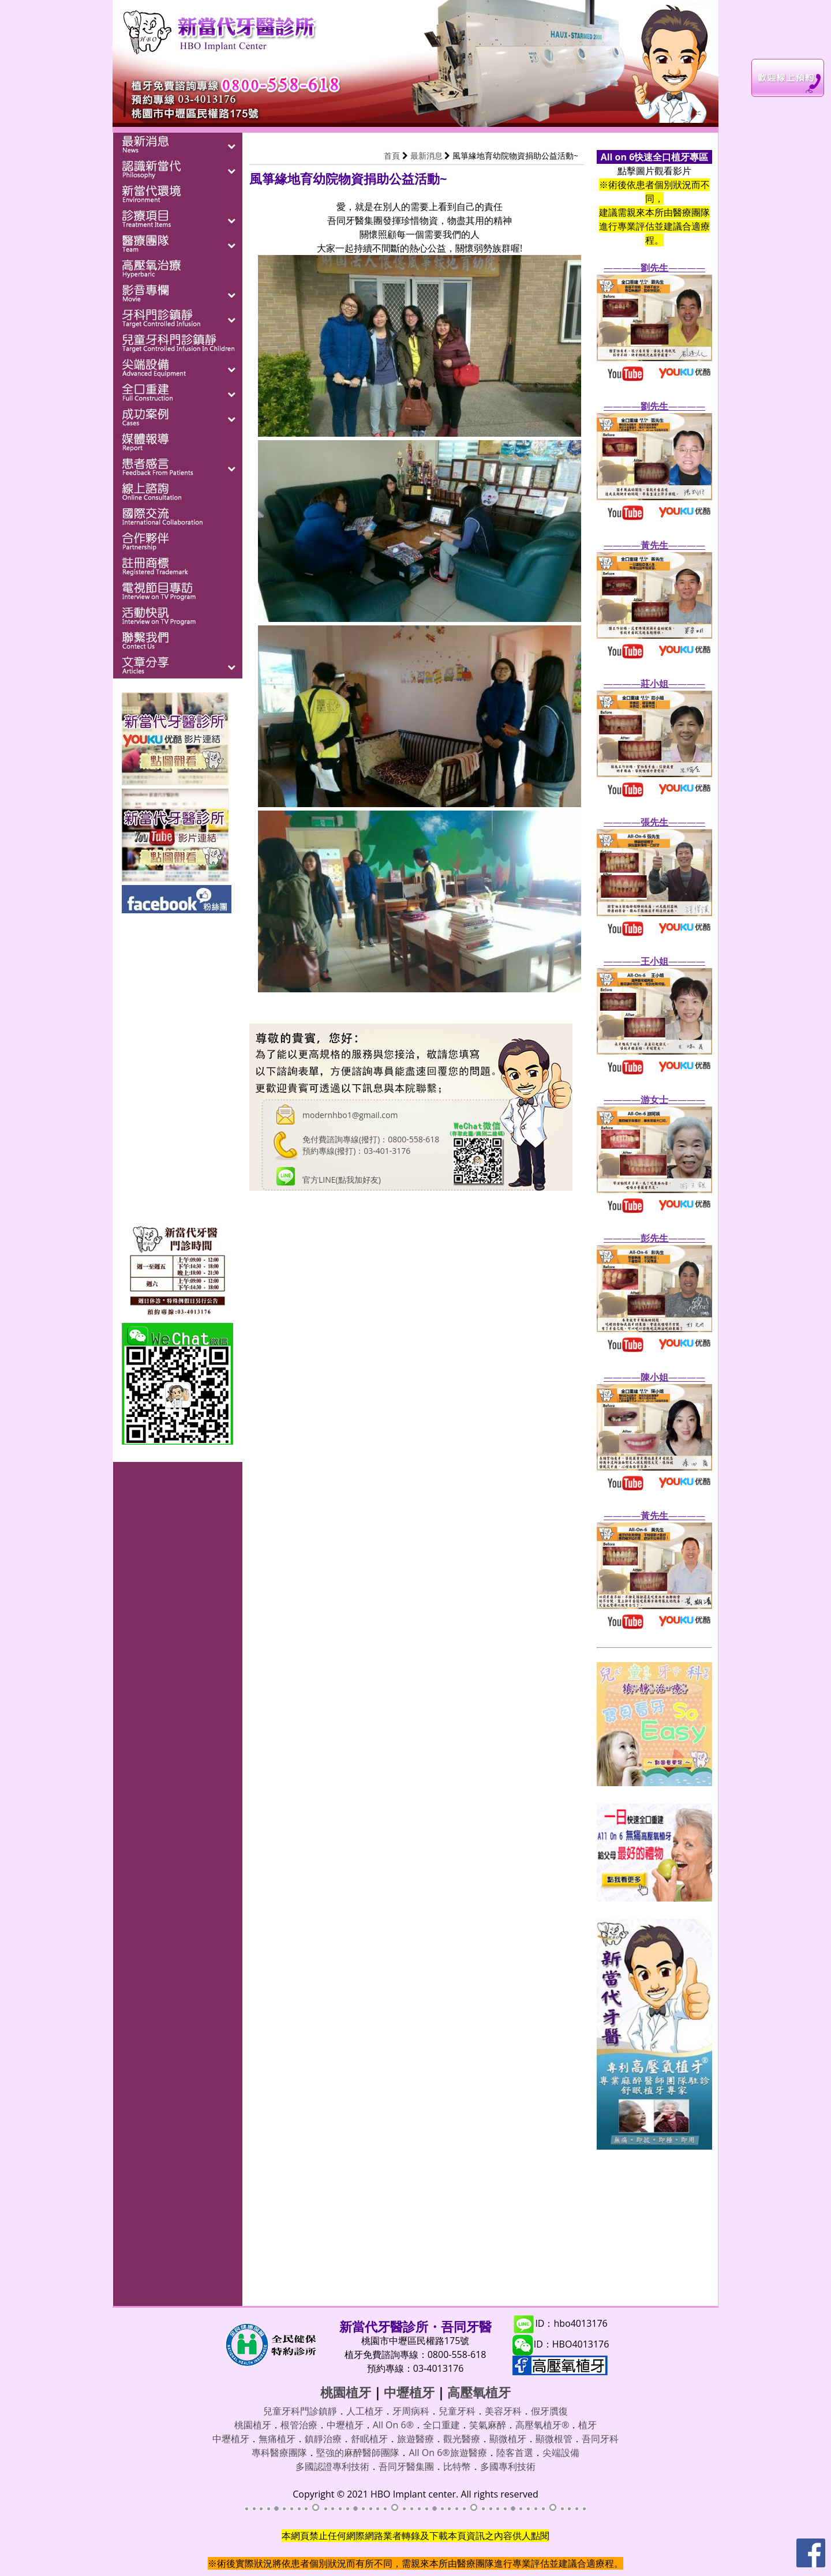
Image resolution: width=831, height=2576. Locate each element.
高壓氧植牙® (542, 2424)
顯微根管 (554, 2438)
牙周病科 (410, 2411)
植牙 (587, 2424)
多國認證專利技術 (332, 2466)
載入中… (410, 1741)
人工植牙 (364, 2411)
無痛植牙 (277, 2438)
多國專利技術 (508, 2466)
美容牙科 (503, 2411)
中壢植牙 (409, 2392)
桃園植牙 (345, 2392)
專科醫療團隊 (279, 2452)
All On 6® (393, 2424)
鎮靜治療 (323, 2438)
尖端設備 (560, 2452)
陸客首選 (514, 2452)
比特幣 (457, 2466)
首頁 (392, 155)
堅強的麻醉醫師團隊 (357, 2452)
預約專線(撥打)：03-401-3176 (356, 1150)
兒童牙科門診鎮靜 (300, 2411)
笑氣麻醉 (487, 2424)
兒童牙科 (457, 2411)
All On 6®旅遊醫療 (447, 2452)
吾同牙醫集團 (406, 2466)
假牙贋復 (549, 2411)
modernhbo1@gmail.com (350, 1114)
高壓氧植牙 (479, 2392)
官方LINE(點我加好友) (341, 1179)
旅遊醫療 (415, 2438)
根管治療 (298, 2424)
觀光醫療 (461, 2438)
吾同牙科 (600, 2438)
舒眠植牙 (369, 2438)
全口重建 (441, 2424)
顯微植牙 (507, 2438)
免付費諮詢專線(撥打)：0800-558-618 (370, 1139)
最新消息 (426, 155)
